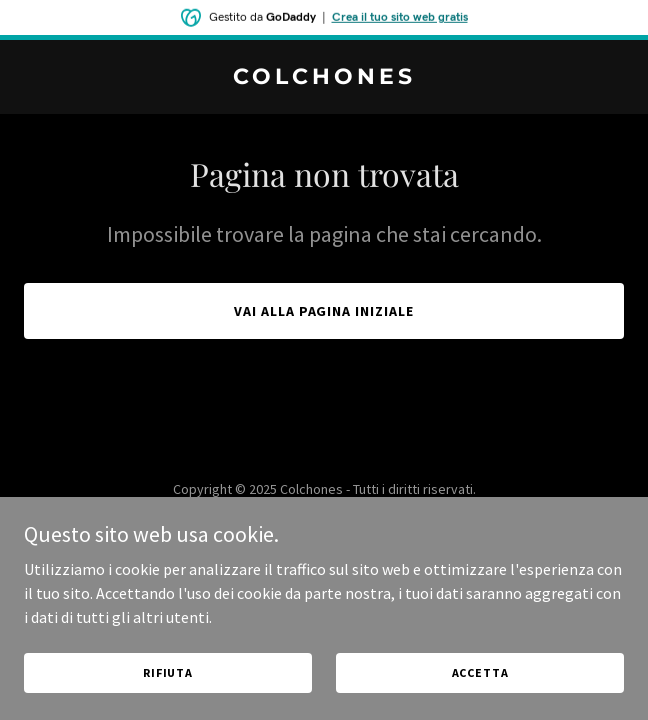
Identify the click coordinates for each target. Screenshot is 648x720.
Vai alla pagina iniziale (324, 311)
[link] (324, 78)
